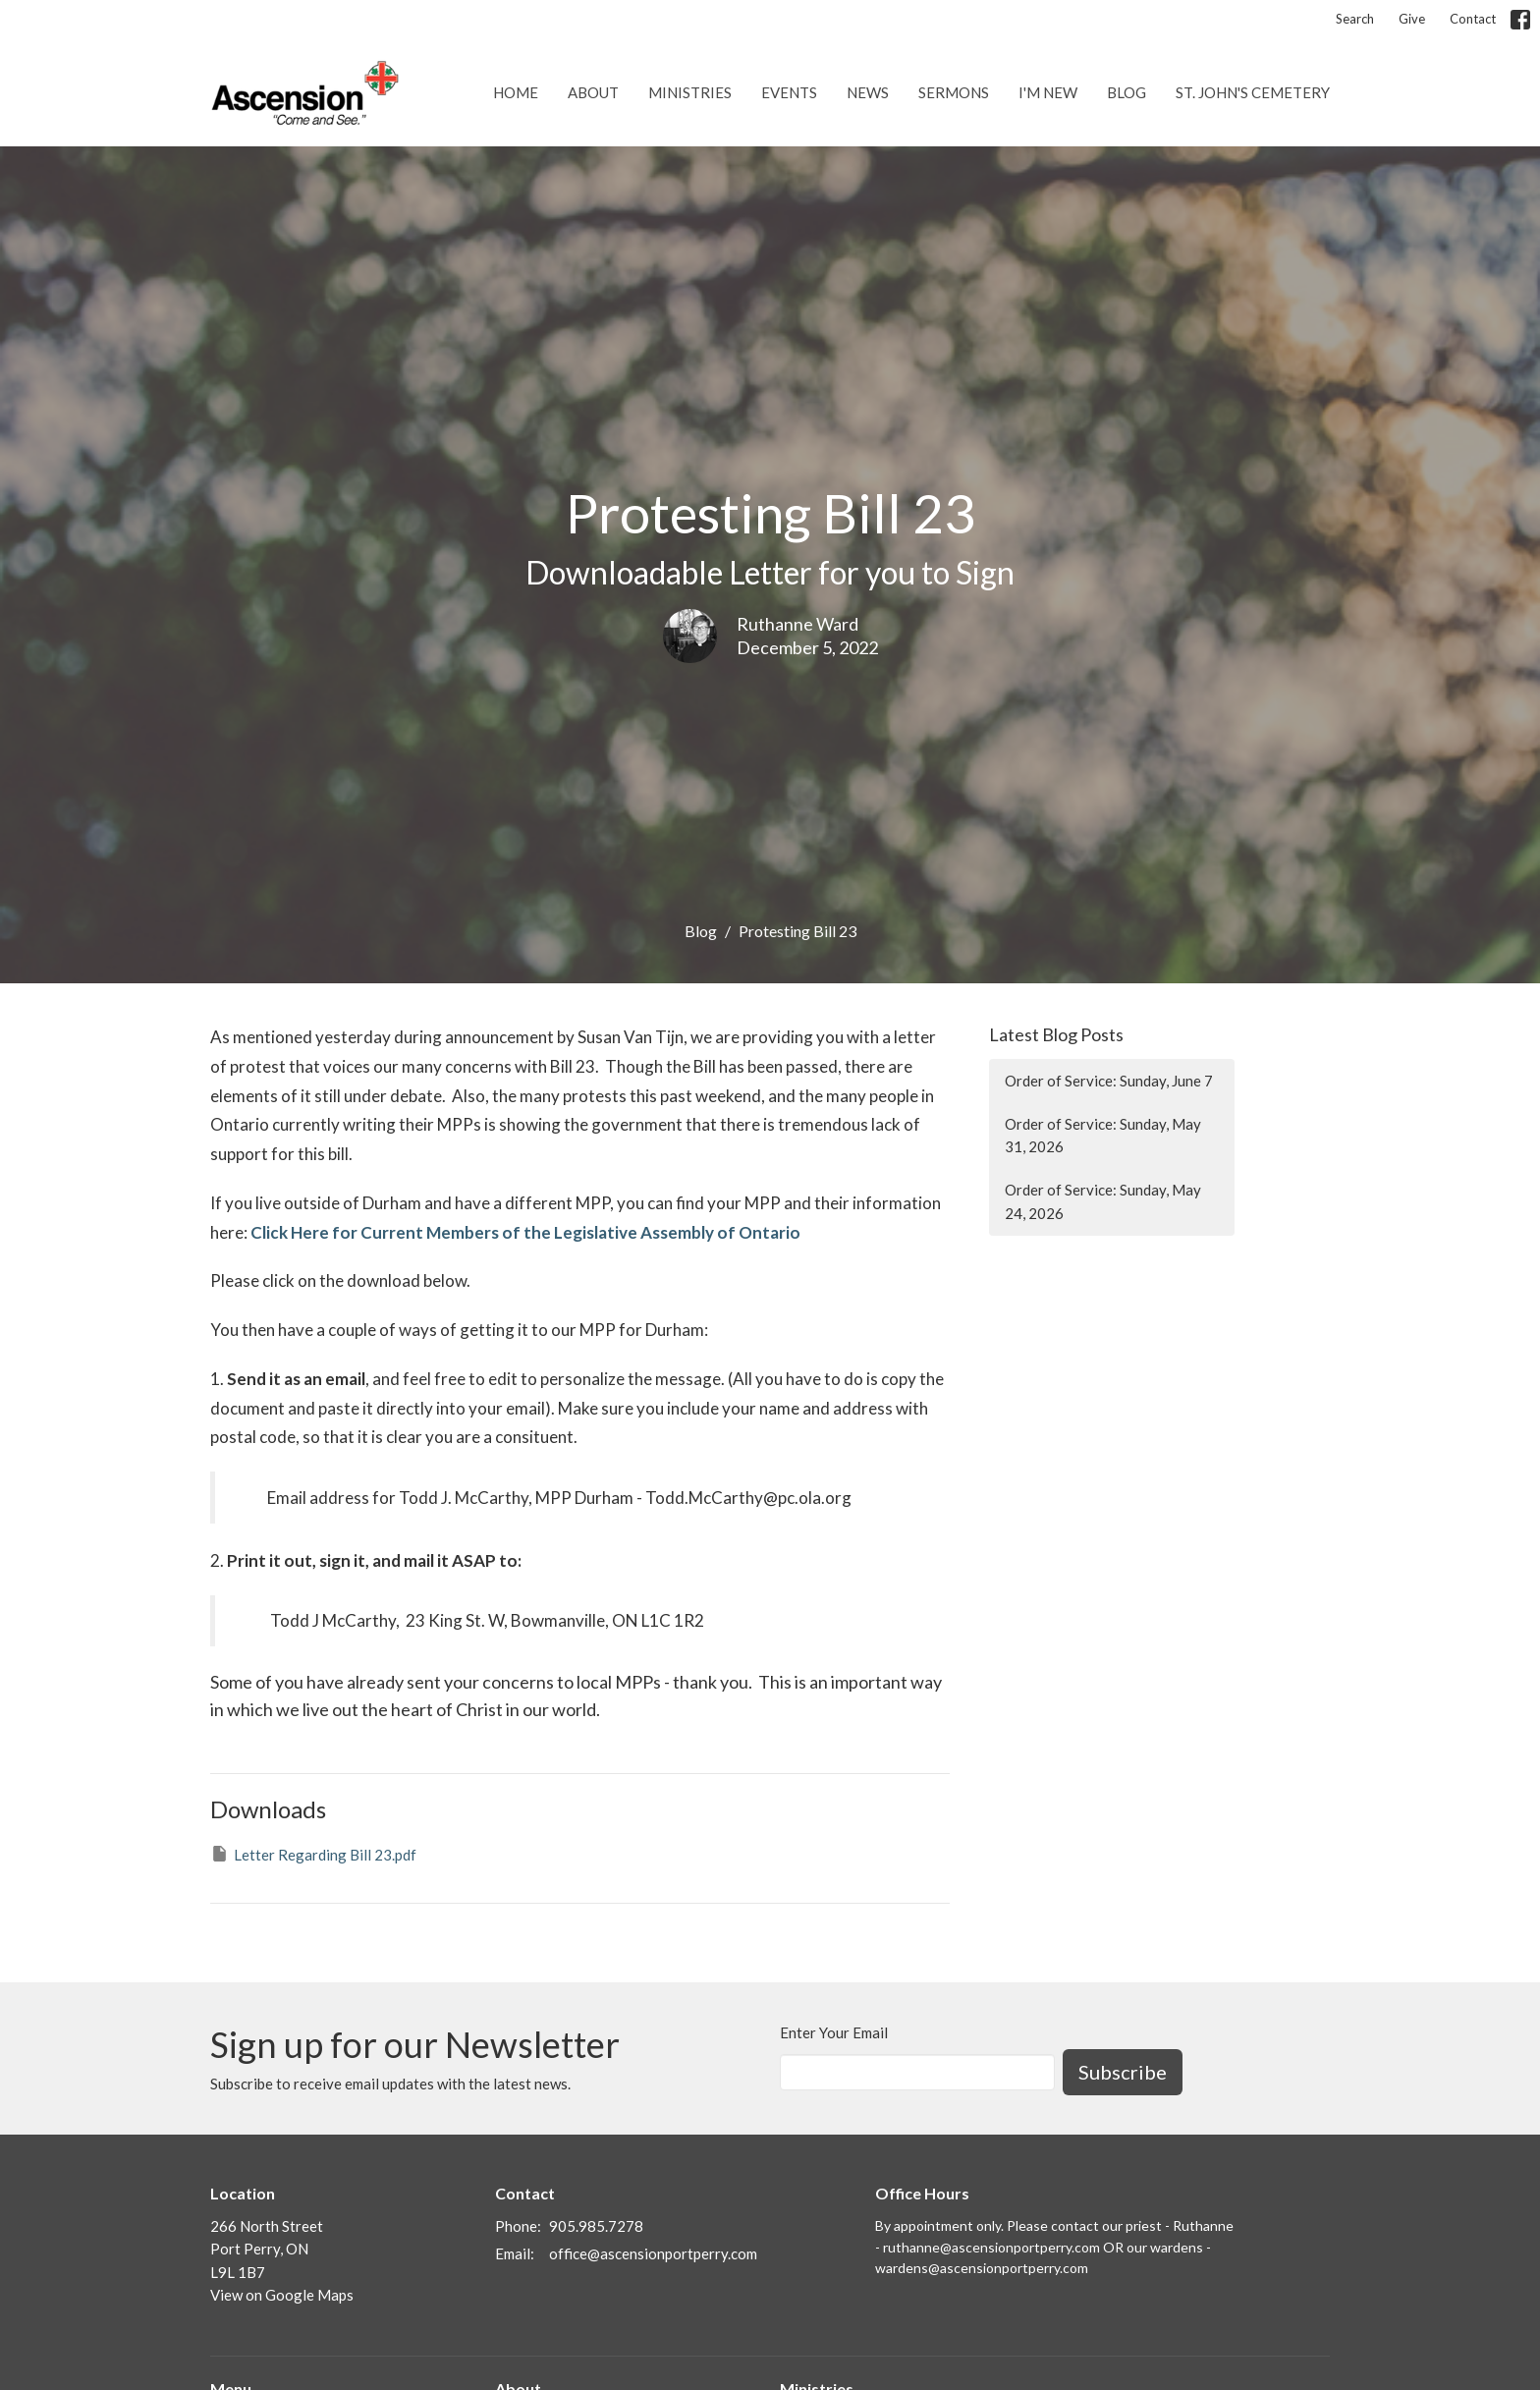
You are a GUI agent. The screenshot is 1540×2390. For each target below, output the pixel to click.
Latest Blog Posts (1056, 1034)
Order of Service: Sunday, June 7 (1109, 1080)
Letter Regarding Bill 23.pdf (313, 1853)
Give (1412, 19)
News (868, 92)
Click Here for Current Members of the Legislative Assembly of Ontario (525, 1232)
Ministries (690, 92)
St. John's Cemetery (1253, 92)
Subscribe (1122, 2072)
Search (1355, 19)
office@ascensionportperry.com (653, 2253)
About (593, 92)
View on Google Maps (282, 2295)
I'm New (1047, 92)
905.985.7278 (596, 2226)
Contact (1473, 19)
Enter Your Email (834, 2032)
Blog (1126, 92)
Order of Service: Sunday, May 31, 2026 (1103, 1135)
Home (515, 92)
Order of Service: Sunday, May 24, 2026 (1103, 1201)
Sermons (953, 92)
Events (789, 92)
